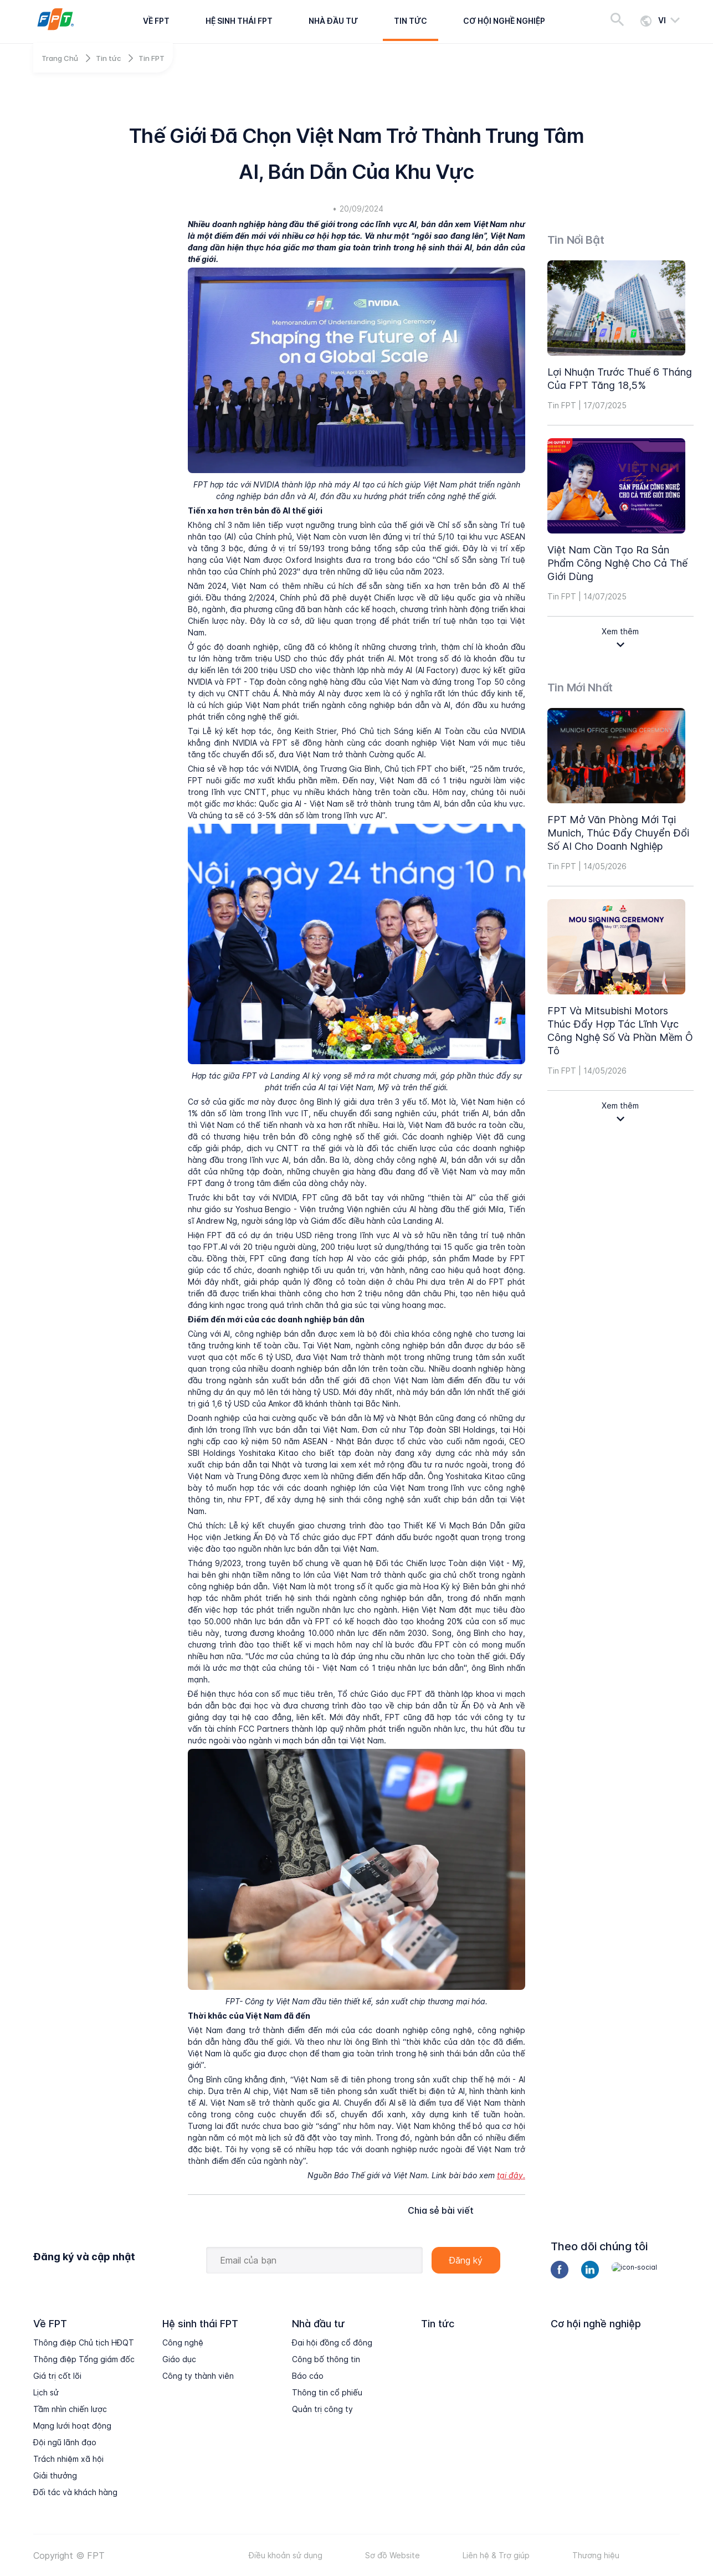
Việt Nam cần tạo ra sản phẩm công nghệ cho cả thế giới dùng (617, 563)
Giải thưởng (55, 2475)
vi (662, 20)
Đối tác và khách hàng (75, 2492)
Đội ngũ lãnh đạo (64, 2442)
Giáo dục (179, 2359)
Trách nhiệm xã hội (68, 2459)
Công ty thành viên (198, 2375)
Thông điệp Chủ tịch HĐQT (83, 2342)
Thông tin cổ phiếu (327, 2392)
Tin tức (410, 20)
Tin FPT (152, 58)
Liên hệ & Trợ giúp (496, 2555)
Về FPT (156, 20)
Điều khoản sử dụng (285, 2555)
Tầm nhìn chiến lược (70, 2409)
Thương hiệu (595, 2555)
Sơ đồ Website (392, 2555)
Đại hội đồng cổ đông (332, 2342)
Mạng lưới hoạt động (72, 2425)
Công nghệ (182, 2342)
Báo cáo (308, 2375)
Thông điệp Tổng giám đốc (84, 2359)
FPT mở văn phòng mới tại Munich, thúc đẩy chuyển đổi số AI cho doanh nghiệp (618, 833)
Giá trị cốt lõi (57, 2375)
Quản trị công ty (322, 2409)
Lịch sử (46, 2392)
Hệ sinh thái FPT (239, 20)
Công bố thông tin (326, 2359)
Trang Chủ (60, 58)
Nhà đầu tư (333, 20)
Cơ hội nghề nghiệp (504, 20)
